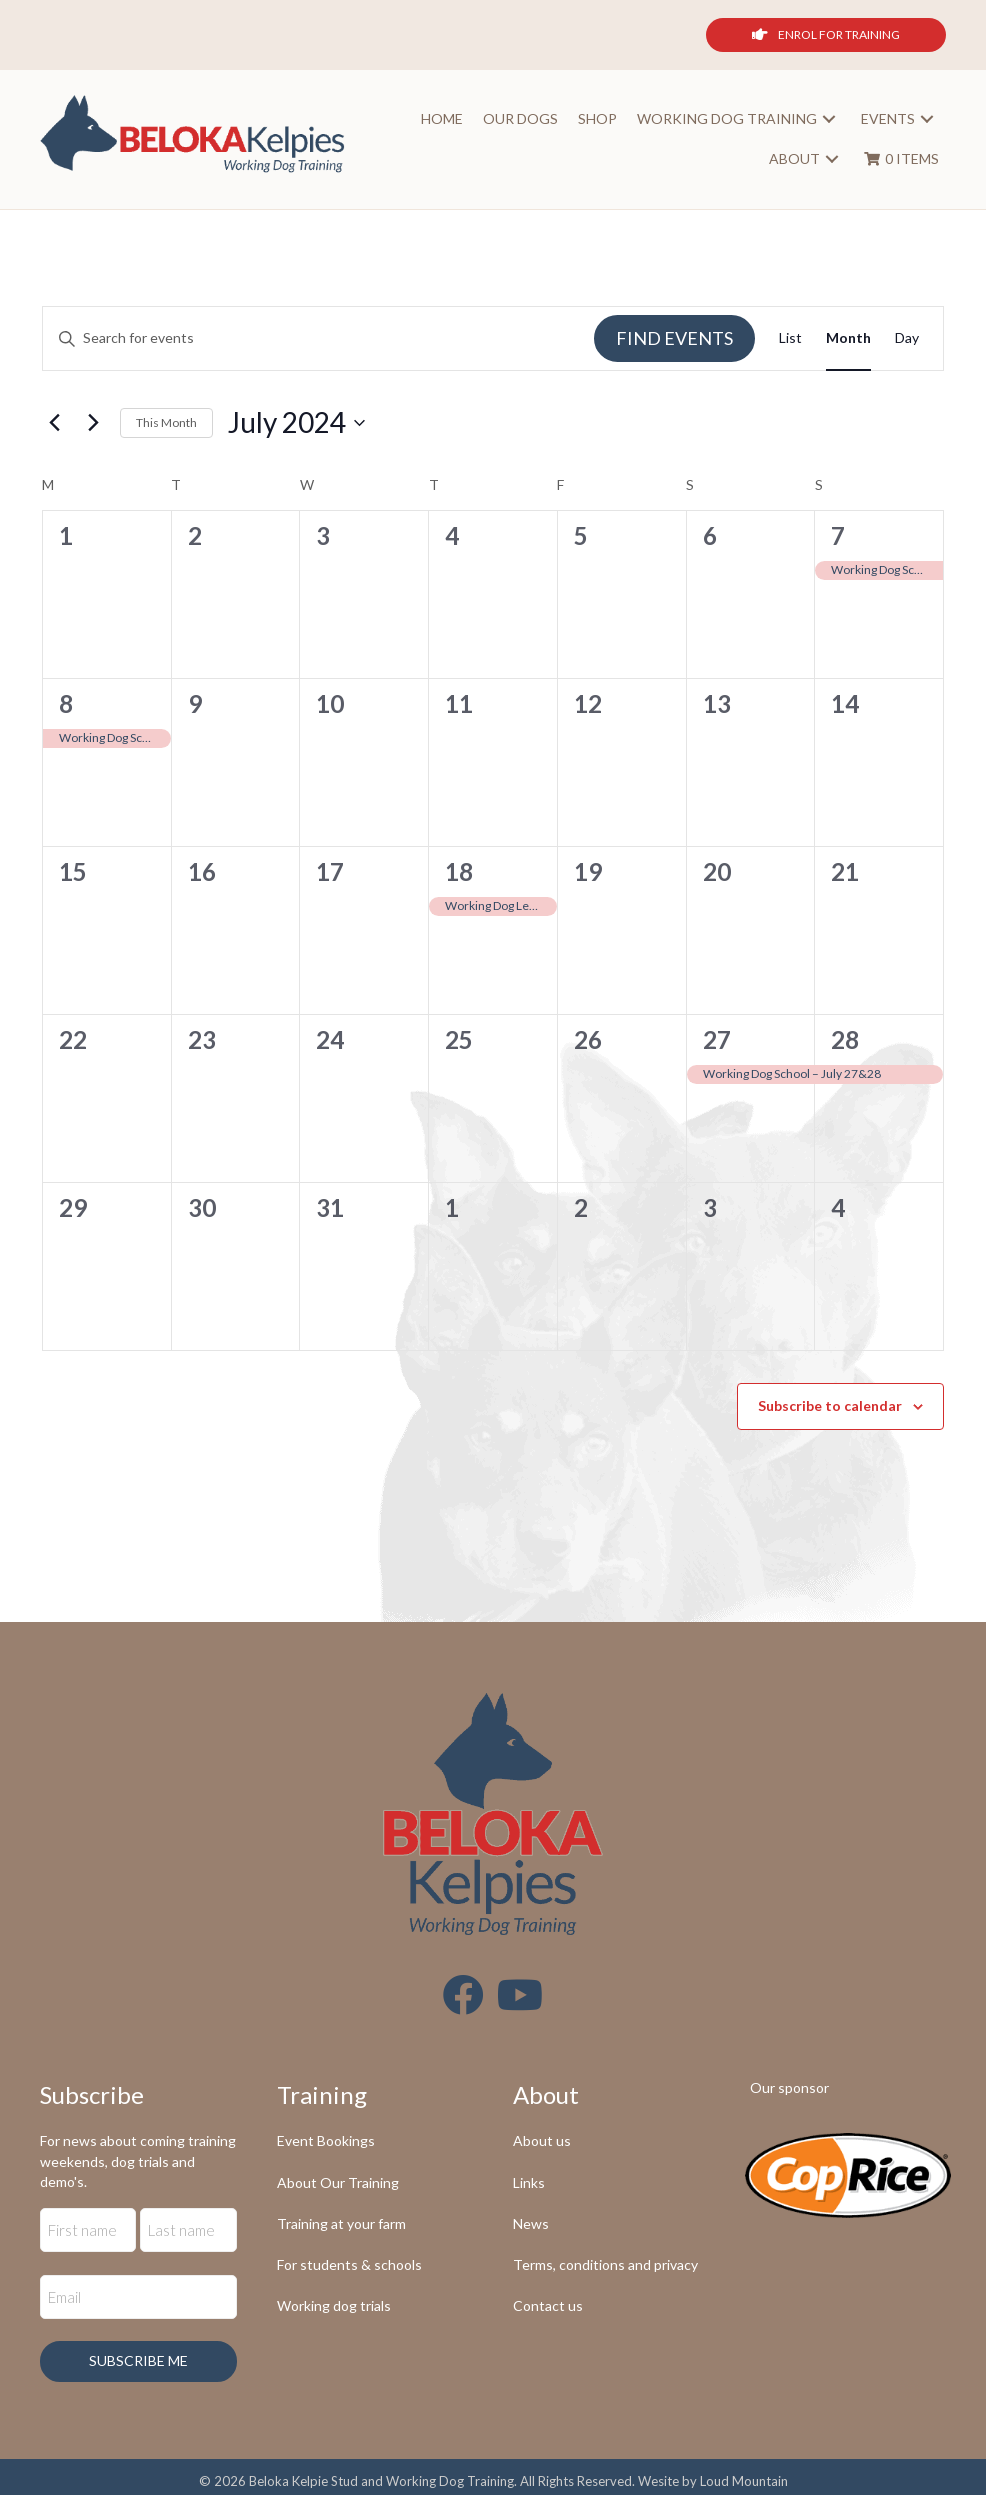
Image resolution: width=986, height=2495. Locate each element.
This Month (166, 423)
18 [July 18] (459, 872)
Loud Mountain (744, 2469)
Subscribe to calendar (830, 1407)
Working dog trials (334, 2307)
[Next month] (93, 424)
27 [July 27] (717, 1040)
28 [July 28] (845, 1040)
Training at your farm (341, 2224)
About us (542, 2142)
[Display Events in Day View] (907, 340)
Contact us (548, 2307)
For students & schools (349, 2265)
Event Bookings (326, 2142)
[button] (826, 120)
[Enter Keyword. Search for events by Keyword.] (318, 340)
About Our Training (338, 2183)
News (531, 2224)
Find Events (674, 339)
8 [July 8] (66, 704)
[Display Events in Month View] (848, 340)
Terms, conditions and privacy (605, 2265)
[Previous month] (54, 424)
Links (529, 2183)
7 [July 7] (838, 536)
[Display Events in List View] (790, 340)
